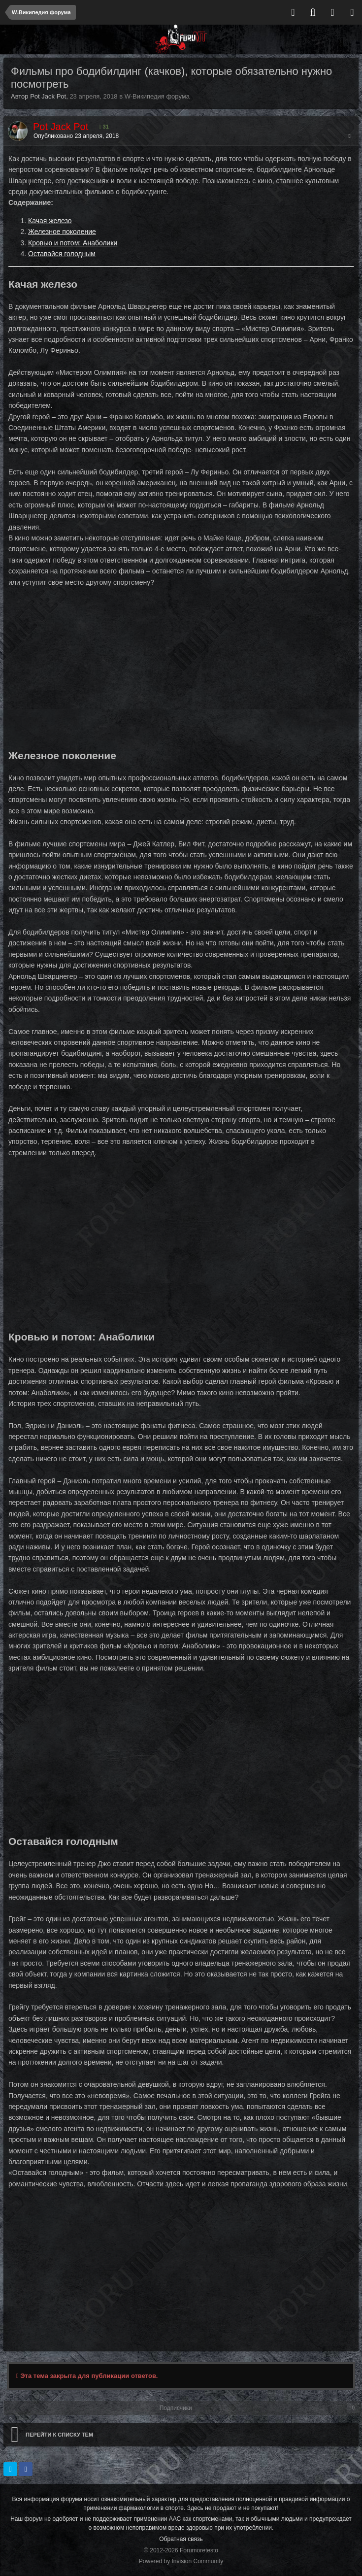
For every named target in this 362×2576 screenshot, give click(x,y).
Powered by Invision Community (181, 2561)
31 (104, 127)
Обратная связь (180, 2539)
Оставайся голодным (62, 254)
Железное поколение (62, 231)
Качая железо (50, 221)
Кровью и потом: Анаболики (72, 243)
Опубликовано (76, 136)
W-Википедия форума (157, 96)
